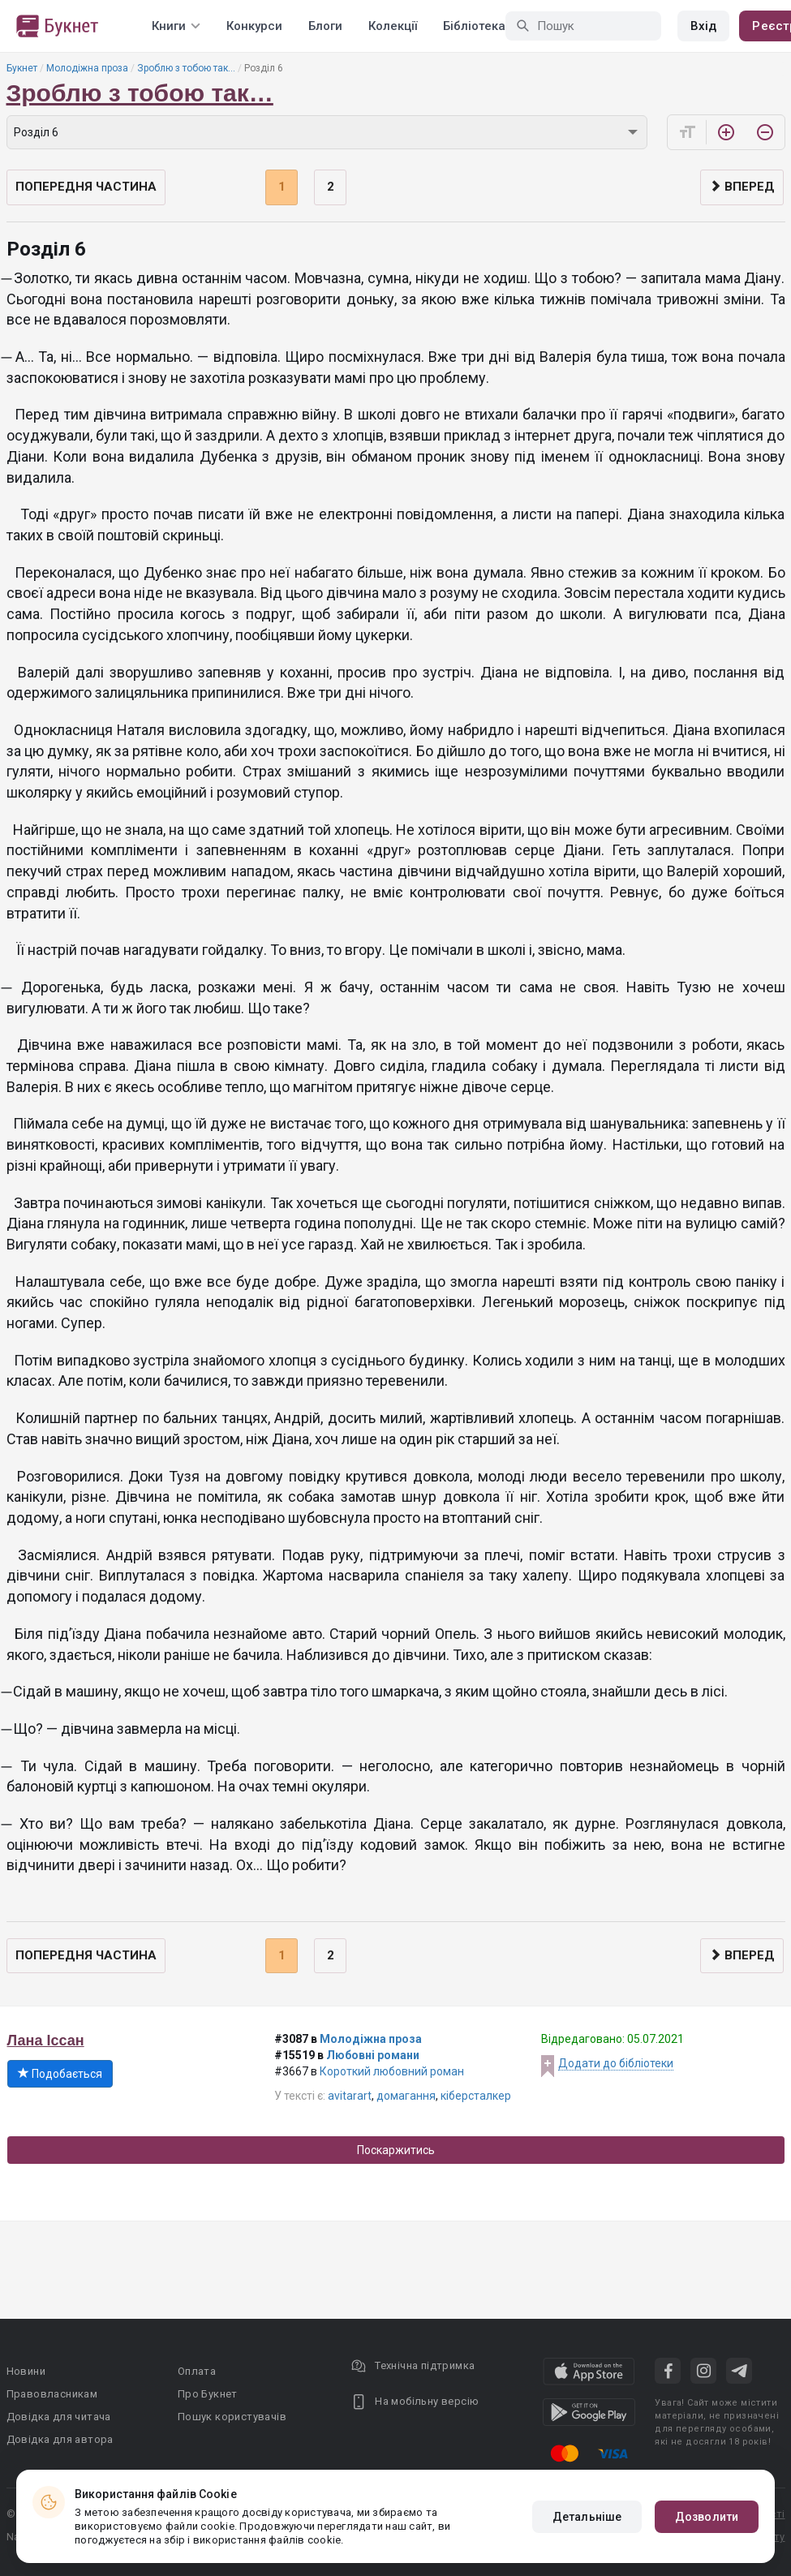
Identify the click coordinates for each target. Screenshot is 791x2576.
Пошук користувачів (232, 2416)
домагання (406, 2095)
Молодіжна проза (87, 68)
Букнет (21, 68)
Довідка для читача (58, 2416)
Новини (25, 2371)
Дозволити (706, 2516)
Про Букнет (208, 2394)
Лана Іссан (45, 2040)
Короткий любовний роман (392, 2071)
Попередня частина (86, 186)
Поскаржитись (396, 2150)
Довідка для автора (60, 2439)
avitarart (350, 2095)
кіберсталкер (476, 2095)
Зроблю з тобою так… (186, 68)
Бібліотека (474, 26)
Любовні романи (372, 2055)
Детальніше (586, 2516)
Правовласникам (52, 2394)
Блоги (325, 26)
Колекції (392, 26)
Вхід (703, 26)
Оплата (197, 2371)
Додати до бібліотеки (615, 2063)
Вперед (742, 186)
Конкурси (254, 26)
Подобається (60, 2073)
